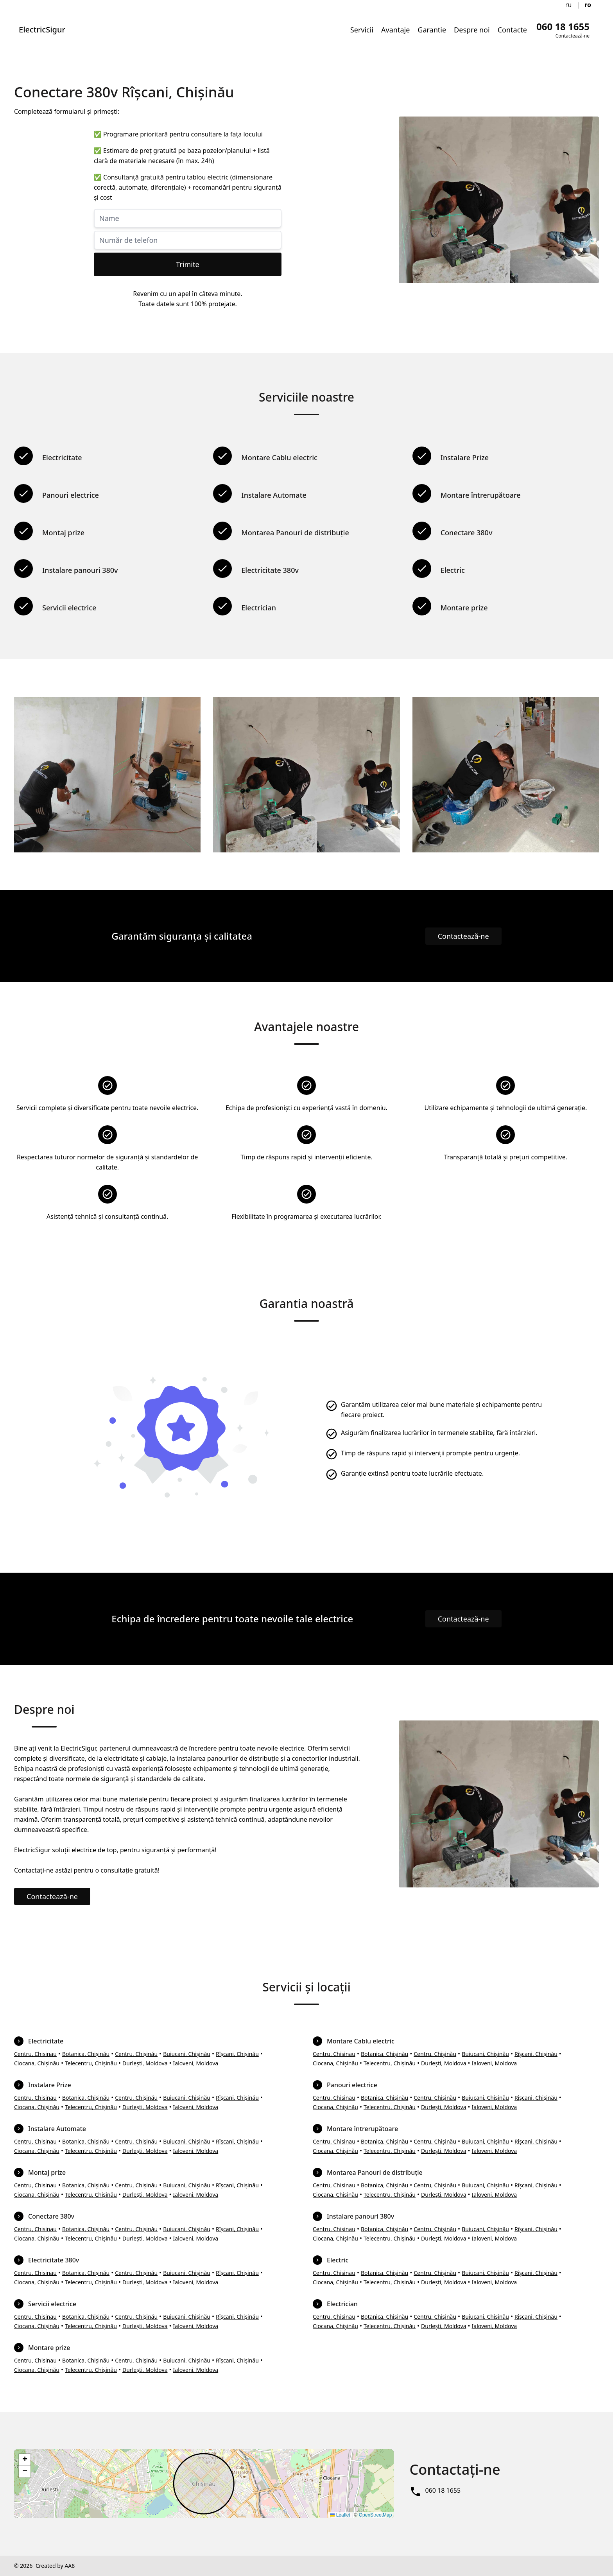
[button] (24, 2460)
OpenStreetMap (375, 2515)
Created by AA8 (55, 2565)
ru (568, 4)
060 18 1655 (443, 2490)
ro (587, 4)
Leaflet (340, 2515)
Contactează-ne (463, 936)
